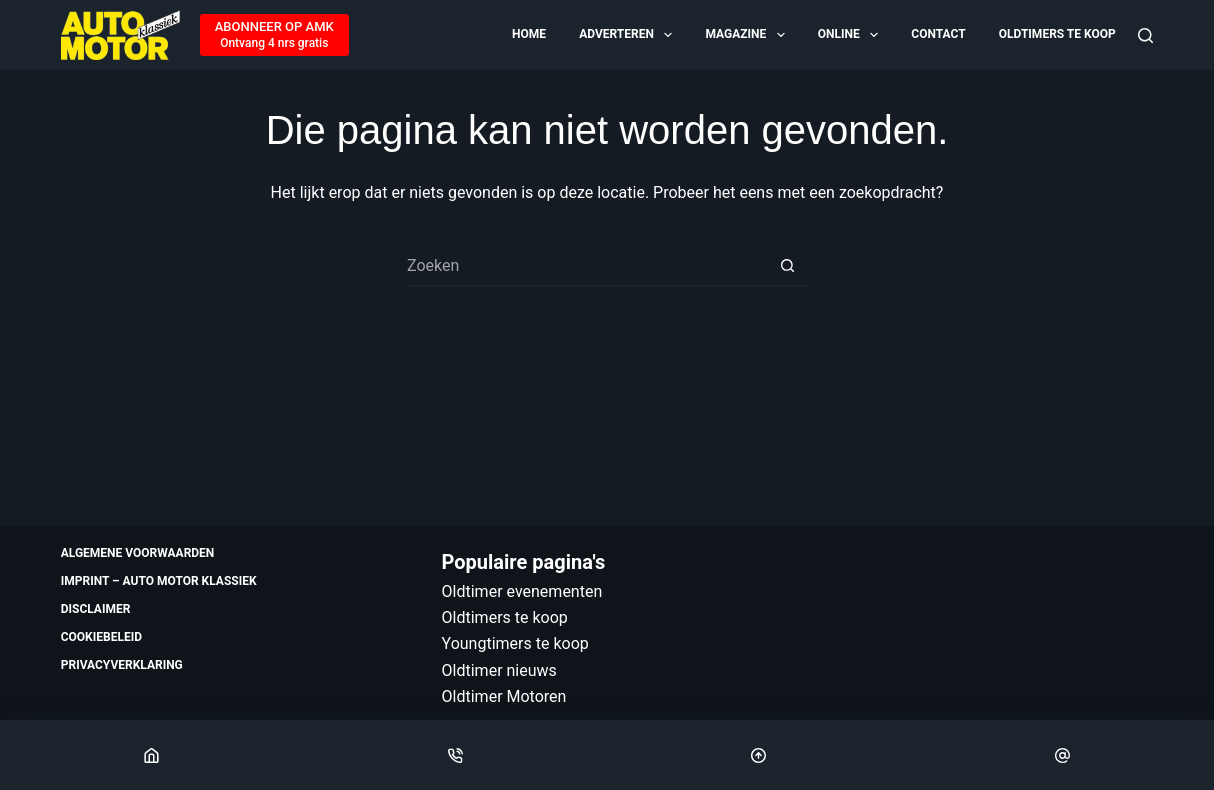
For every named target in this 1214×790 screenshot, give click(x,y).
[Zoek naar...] (587, 266)
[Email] (1062, 755)
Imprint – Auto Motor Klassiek (159, 581)
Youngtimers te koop (515, 643)
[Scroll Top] (759, 755)
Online (849, 35)
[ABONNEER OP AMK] (274, 35)
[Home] (151, 755)
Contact (938, 34)
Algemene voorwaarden (138, 553)
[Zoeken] (1145, 35)
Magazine (746, 35)
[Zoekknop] (787, 266)
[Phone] (455, 755)
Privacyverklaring (122, 665)
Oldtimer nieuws (499, 670)
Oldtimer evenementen (522, 591)
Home (529, 34)
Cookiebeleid (101, 637)
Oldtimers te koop (1057, 34)
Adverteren (627, 35)
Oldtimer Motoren (504, 696)
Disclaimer (96, 609)
